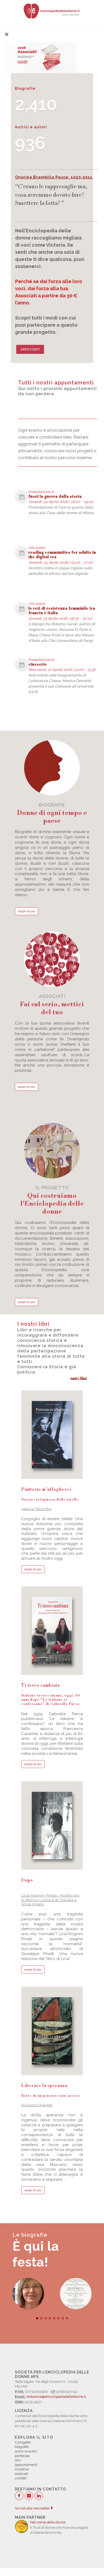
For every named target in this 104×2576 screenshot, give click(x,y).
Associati (30, 349)
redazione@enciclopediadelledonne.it (56, 2397)
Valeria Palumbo (36, 1509)
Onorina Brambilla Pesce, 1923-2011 (54, 177)
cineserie (37, 664)
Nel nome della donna (48, 2522)
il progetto (52, 1200)
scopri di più (26, 911)
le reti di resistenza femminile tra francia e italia (61, 611)
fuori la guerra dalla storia (55, 496)
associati (52, 1005)
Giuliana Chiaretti (37, 2105)
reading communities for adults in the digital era (62, 555)
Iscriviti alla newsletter (34, 2508)
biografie (52, 813)
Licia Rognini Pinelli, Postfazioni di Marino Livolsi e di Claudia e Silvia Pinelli (50, 1899)
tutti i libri (78, 1378)
